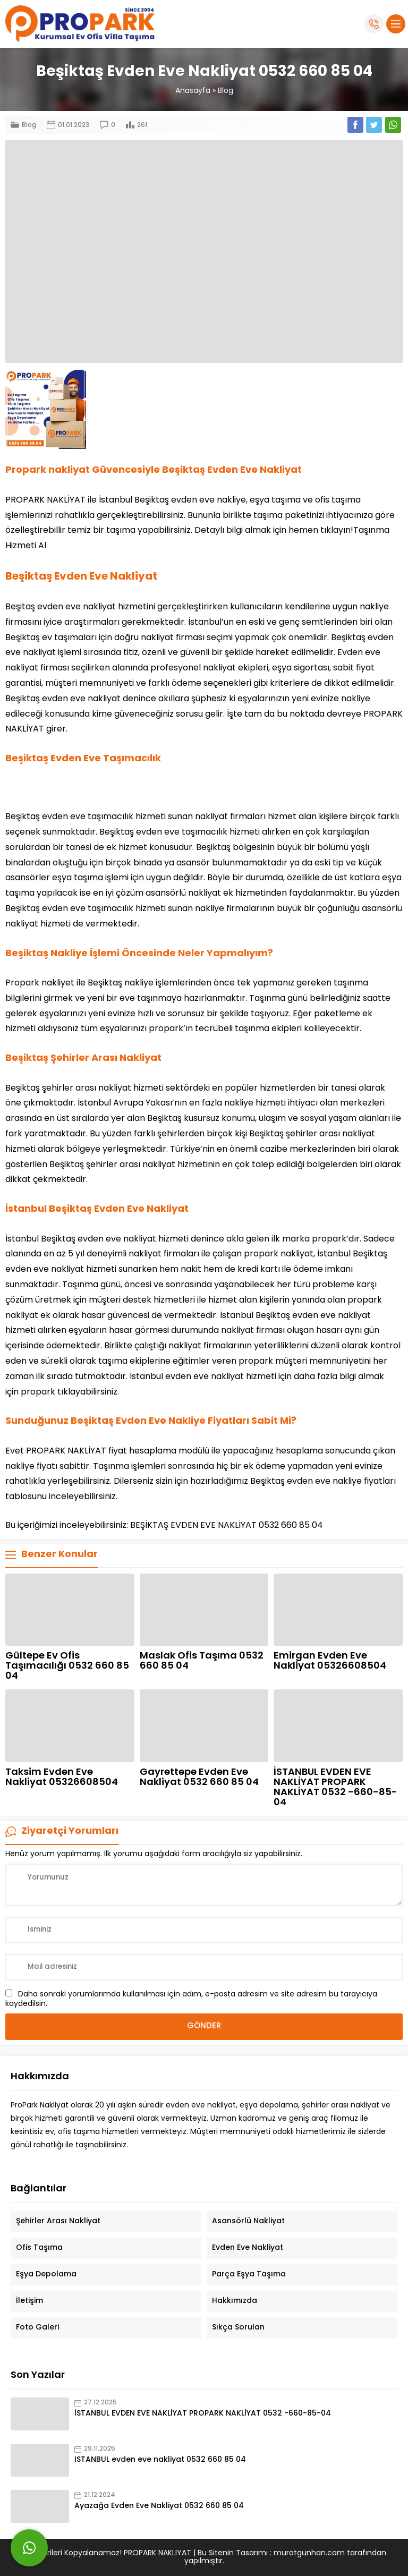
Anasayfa (192, 91)
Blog (225, 91)
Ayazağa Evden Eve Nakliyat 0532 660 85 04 (159, 2506)
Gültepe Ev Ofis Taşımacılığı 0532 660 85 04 (67, 1666)
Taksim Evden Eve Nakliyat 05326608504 (61, 1777)
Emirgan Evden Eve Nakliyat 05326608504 (330, 1661)
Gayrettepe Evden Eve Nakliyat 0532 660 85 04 (199, 1777)
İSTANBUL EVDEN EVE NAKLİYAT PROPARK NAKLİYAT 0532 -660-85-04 (335, 1787)
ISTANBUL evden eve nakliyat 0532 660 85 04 (160, 2460)
